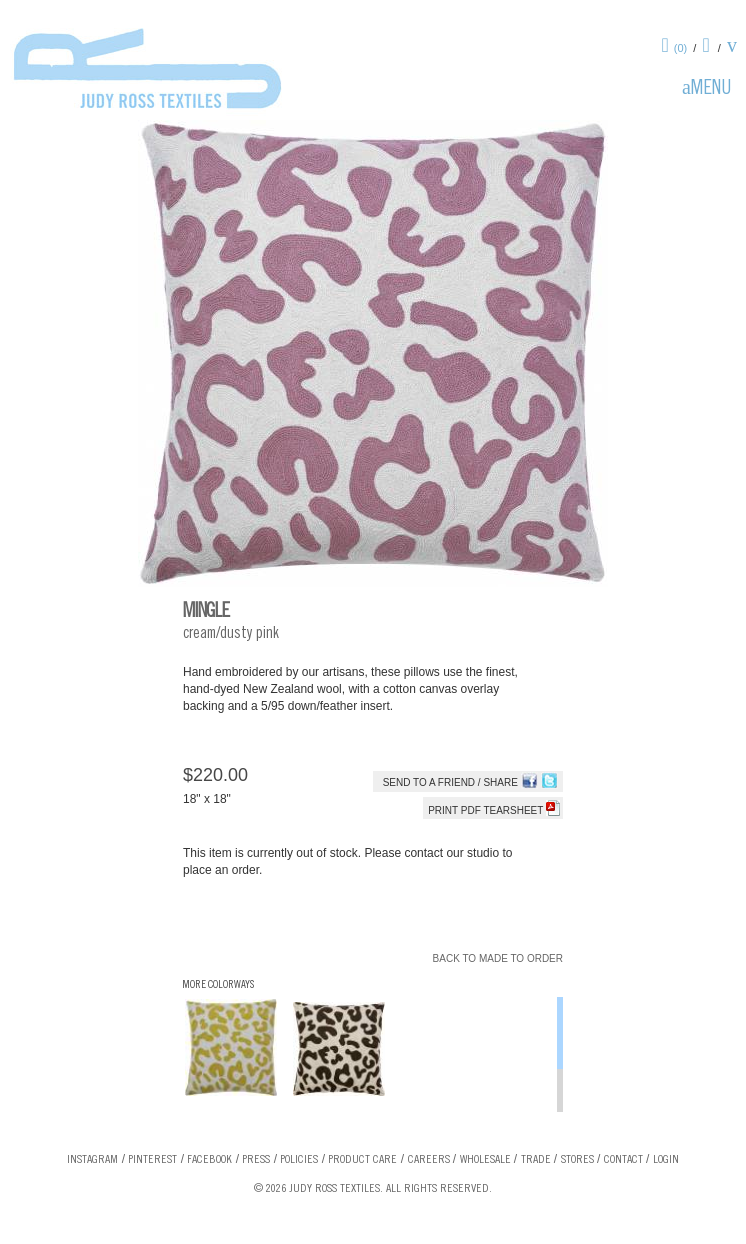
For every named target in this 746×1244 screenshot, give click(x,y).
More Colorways (218, 985)
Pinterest (152, 1160)
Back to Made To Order (498, 958)
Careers (429, 1160)
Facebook (209, 1160)
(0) (680, 48)
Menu (711, 90)
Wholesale (485, 1160)
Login (666, 1160)
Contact (623, 1160)
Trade (536, 1160)
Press (256, 1160)
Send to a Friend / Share (450, 782)
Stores (577, 1160)
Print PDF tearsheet (494, 810)
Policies (299, 1160)
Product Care (362, 1160)
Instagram (92, 1160)
